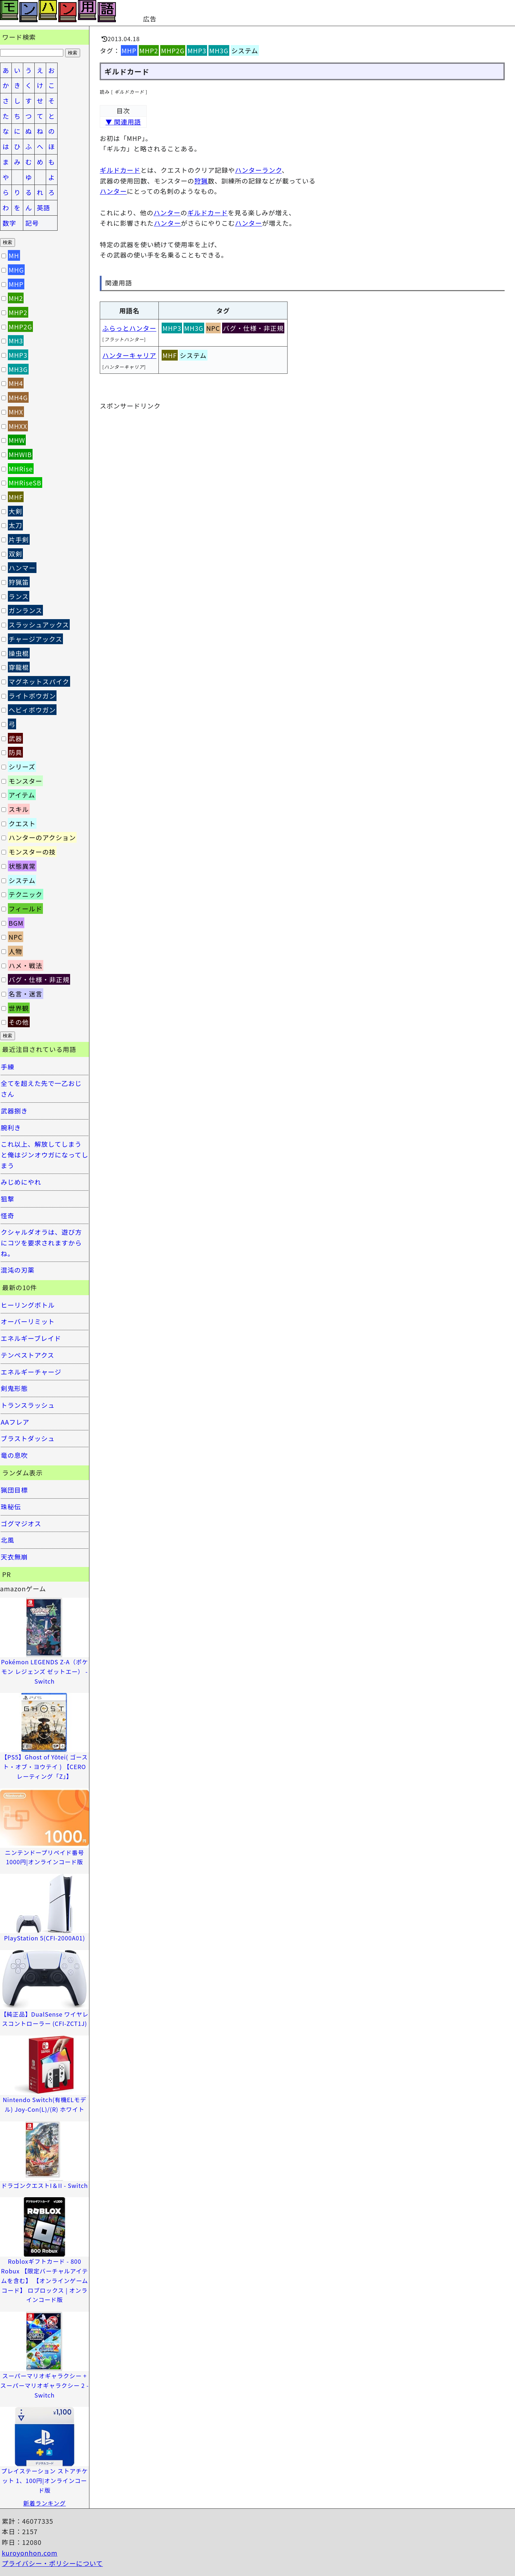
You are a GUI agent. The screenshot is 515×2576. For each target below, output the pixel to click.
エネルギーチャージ (31, 1371)
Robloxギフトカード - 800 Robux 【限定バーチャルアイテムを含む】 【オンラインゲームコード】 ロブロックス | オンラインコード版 (44, 2280)
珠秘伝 (11, 1506)
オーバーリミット (28, 1321)
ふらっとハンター (129, 328)
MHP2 (148, 50)
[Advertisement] (242, 10)
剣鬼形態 (14, 1388)
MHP (129, 50)
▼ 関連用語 (123, 121)
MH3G (219, 50)
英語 (43, 207)
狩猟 (201, 180)
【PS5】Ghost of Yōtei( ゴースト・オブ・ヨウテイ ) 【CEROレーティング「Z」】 (44, 1766)
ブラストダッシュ (28, 1438)
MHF (169, 355)
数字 (9, 222)
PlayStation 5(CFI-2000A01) (44, 1938)
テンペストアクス (27, 1355)
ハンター (113, 191)
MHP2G (173, 50)
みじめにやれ (21, 1181)
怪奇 (7, 1215)
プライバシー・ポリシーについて (52, 2563)
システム (244, 50)
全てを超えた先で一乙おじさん (41, 1088)
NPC (213, 328)
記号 (32, 222)
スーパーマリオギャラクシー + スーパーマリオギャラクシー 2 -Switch (44, 2385)
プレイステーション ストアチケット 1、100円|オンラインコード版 (44, 2480)
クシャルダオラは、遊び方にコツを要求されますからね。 (41, 1242)
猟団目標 (14, 1489)
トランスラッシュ (28, 1405)
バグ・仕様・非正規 (253, 328)
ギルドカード (120, 170)
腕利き (11, 1127)
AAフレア (15, 1421)
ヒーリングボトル (28, 1304)
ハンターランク (258, 170)
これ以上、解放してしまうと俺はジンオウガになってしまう (44, 1154)
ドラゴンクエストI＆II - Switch (44, 2185)
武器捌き (14, 1110)
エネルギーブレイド (31, 1338)
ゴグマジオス (21, 1523)
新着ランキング (44, 2503)
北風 (7, 1539)
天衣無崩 (14, 1556)
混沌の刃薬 (18, 1269)
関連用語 (118, 282)
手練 (7, 1066)
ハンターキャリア (129, 355)
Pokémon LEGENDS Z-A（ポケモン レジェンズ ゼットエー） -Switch (44, 1671)
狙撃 (7, 1198)
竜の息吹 (14, 1455)
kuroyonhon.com (30, 2552)
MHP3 (196, 50)
